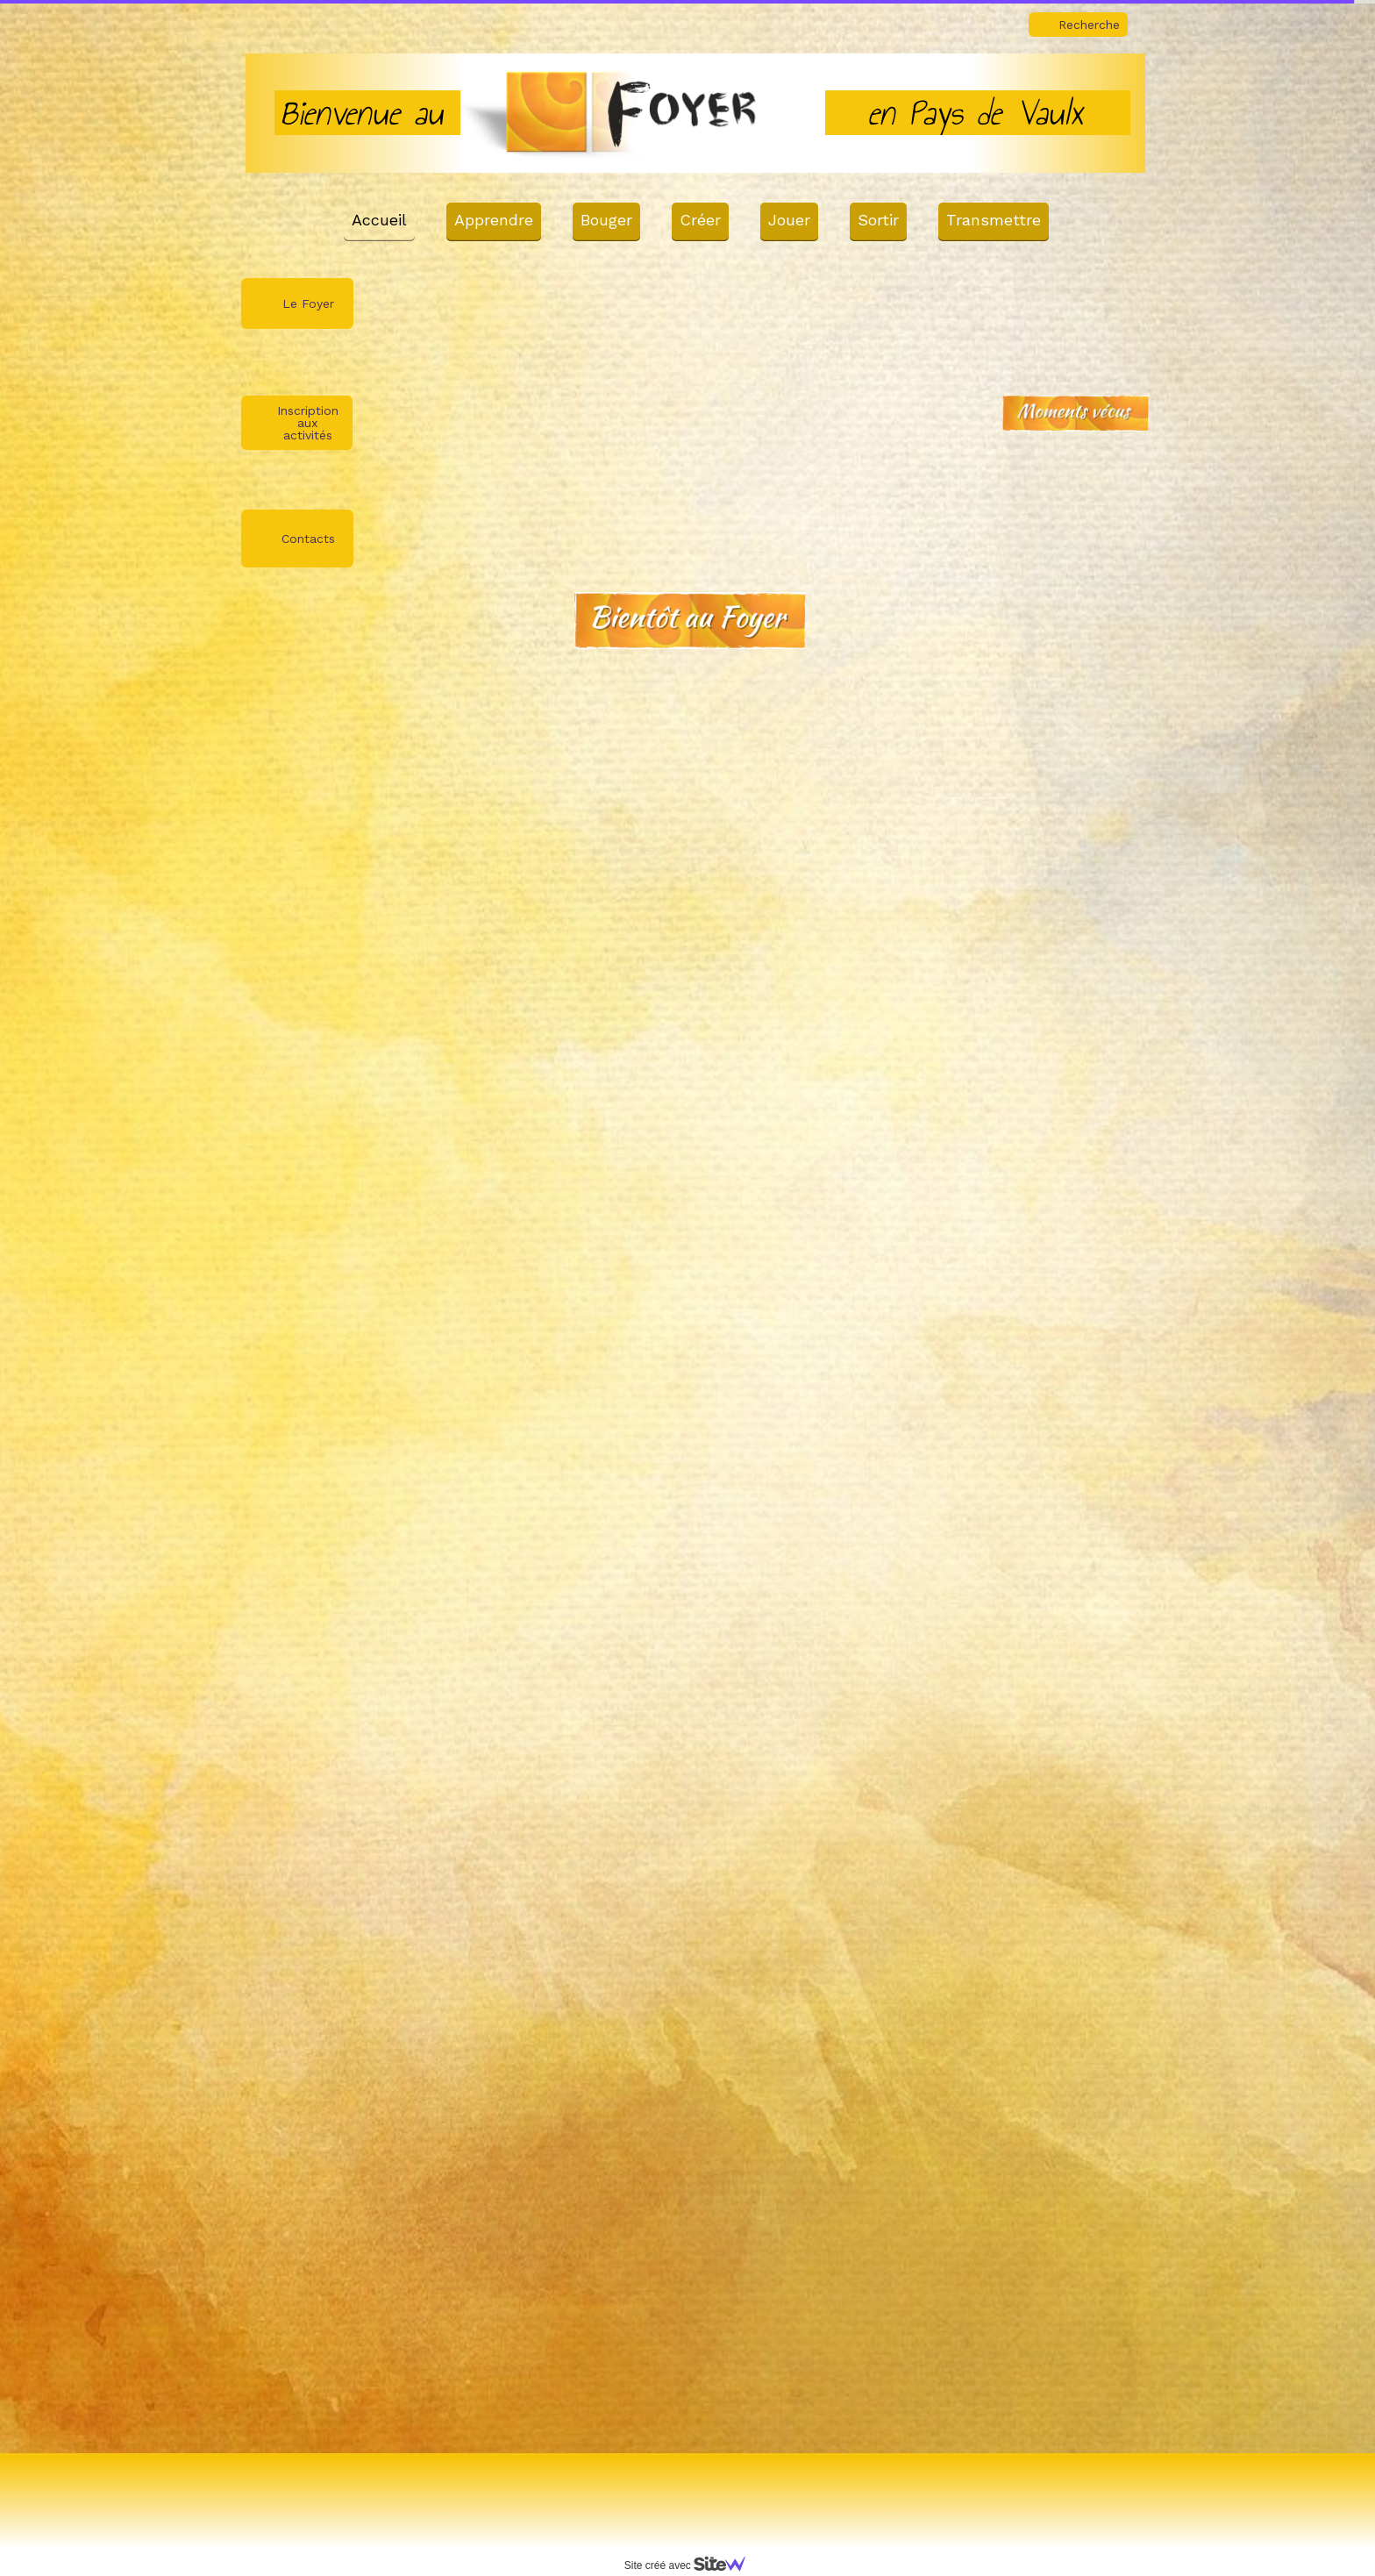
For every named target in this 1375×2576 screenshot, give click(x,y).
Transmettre (993, 220)
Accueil (379, 220)
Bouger (606, 220)
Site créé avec (691, 2565)
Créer (700, 220)
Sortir (878, 220)
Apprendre (493, 220)
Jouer (789, 220)
